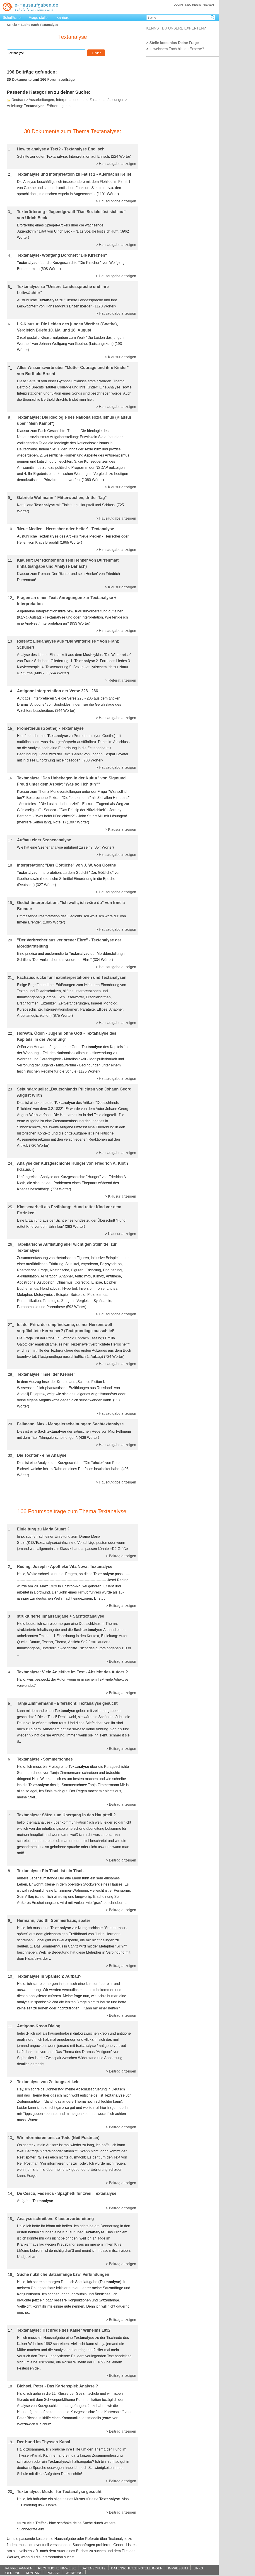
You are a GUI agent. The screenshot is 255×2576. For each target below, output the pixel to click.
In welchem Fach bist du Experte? (176, 49)
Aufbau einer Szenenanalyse (44, 840)
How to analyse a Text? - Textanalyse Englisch (61, 149)
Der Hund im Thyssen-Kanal (43, 2442)
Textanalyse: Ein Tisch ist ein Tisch (50, 1871)
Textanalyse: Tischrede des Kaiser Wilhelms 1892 (64, 2330)
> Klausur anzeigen (120, 357)
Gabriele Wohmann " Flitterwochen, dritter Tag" (62, 497)
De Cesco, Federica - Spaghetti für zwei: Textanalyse (66, 2193)
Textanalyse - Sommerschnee (45, 1759)
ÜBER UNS (11, 2572)
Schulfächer (12, 18)
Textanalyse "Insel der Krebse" (46, 1374)
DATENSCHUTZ (94, 2568)
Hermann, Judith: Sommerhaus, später (53, 1920)
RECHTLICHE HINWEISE (57, 2568)
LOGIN (178, 4)
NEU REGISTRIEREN (199, 4)
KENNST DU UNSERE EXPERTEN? (176, 28)
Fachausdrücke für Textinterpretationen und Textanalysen (71, 977)
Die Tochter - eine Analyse (41, 1455)
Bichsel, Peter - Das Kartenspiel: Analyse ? (57, 2386)
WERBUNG (74, 2572)
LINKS (198, 2568)
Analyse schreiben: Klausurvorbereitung (55, 2218)
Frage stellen (39, 18)
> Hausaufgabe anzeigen (116, 164)
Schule (12, 25)
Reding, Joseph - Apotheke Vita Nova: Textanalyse (64, 1566)
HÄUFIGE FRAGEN (17, 2568)
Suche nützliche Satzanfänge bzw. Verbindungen (63, 2274)
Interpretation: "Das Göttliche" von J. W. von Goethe (66, 865)
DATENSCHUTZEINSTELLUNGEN (136, 2568)
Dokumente (21, 79)
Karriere (62, 18)
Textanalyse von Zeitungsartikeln (48, 2082)
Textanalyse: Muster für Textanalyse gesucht (59, 2491)
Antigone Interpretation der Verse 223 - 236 (57, 691)
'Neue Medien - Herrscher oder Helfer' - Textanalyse (65, 529)
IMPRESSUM (178, 2568)
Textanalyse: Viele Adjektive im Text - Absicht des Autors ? (72, 1672)
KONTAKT (33, 2572)
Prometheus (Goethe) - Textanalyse (50, 728)
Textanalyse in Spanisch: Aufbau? (49, 1976)
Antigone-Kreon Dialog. (39, 2026)
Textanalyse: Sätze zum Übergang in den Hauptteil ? (66, 1815)
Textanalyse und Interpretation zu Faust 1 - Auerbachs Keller (74, 174)
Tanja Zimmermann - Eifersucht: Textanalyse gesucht (67, 1703)
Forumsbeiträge (61, 79)
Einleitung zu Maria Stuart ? (43, 1529)
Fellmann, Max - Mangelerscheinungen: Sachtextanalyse (70, 1424)
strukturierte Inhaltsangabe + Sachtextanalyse (60, 1616)
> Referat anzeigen (120, 680)
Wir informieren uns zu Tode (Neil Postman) (58, 2137)
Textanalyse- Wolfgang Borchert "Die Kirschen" (62, 255)
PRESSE (53, 2572)
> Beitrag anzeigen (121, 1556)
